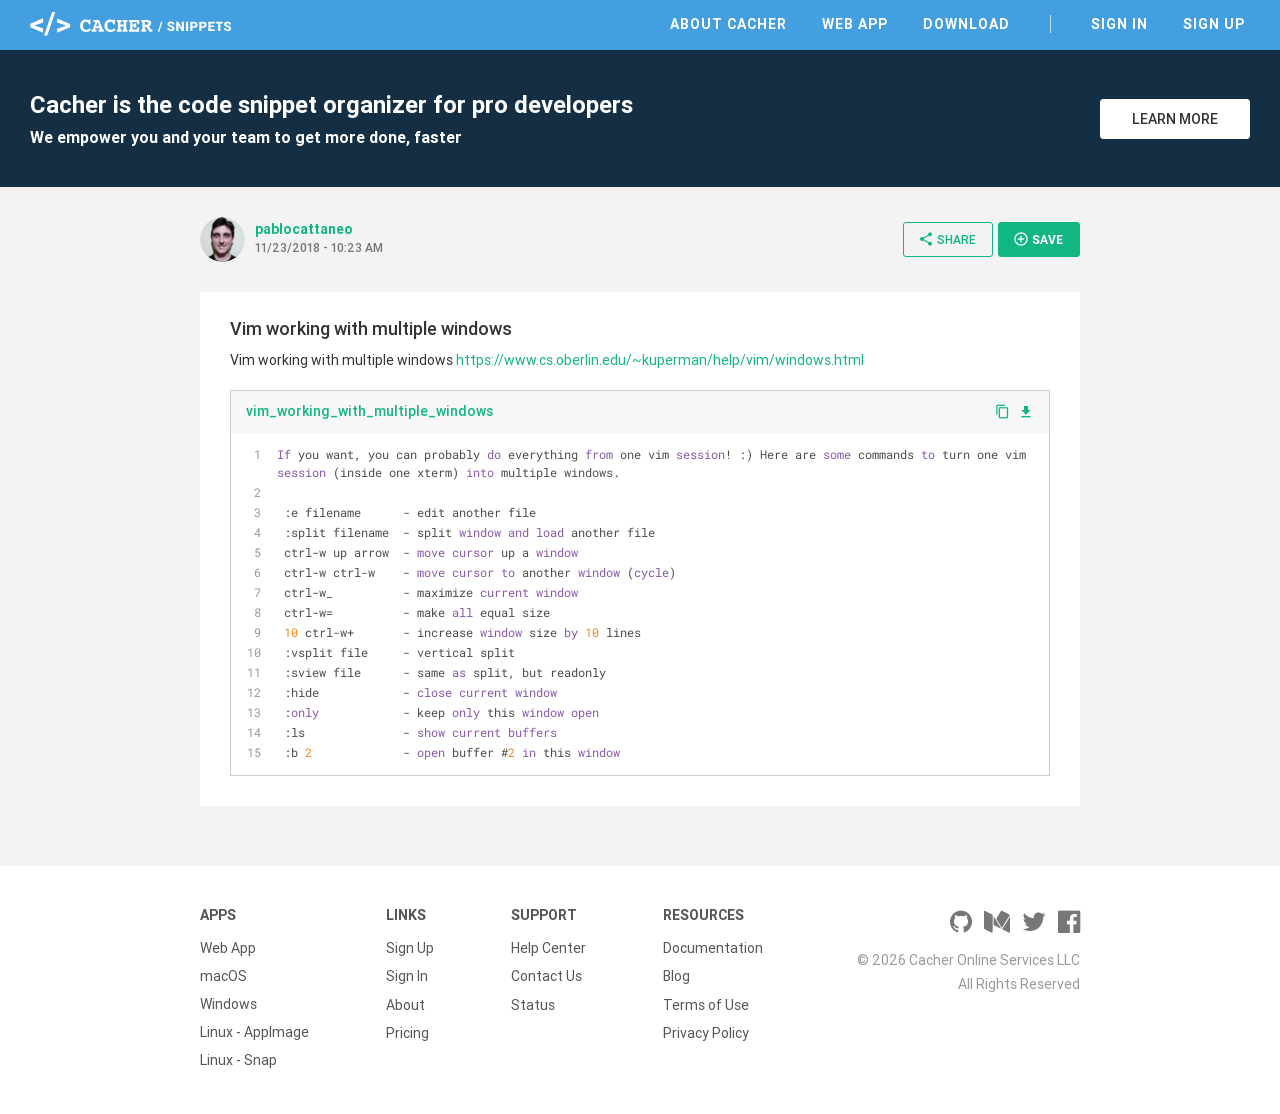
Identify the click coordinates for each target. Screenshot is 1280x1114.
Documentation (713, 948)
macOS (223, 976)
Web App (855, 24)
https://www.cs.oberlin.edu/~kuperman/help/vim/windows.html (660, 360)
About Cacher (728, 24)
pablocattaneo (304, 229)
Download (966, 24)
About (405, 1004)
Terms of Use (706, 1004)
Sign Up (1214, 24)
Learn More (1175, 119)
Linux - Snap (238, 1060)
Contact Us (546, 976)
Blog (676, 976)
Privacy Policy (706, 1032)
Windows (228, 1004)
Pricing (407, 1032)
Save (1038, 239)
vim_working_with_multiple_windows (369, 411)
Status (533, 1004)
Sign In (1119, 24)
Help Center (548, 948)
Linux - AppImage (254, 1032)
